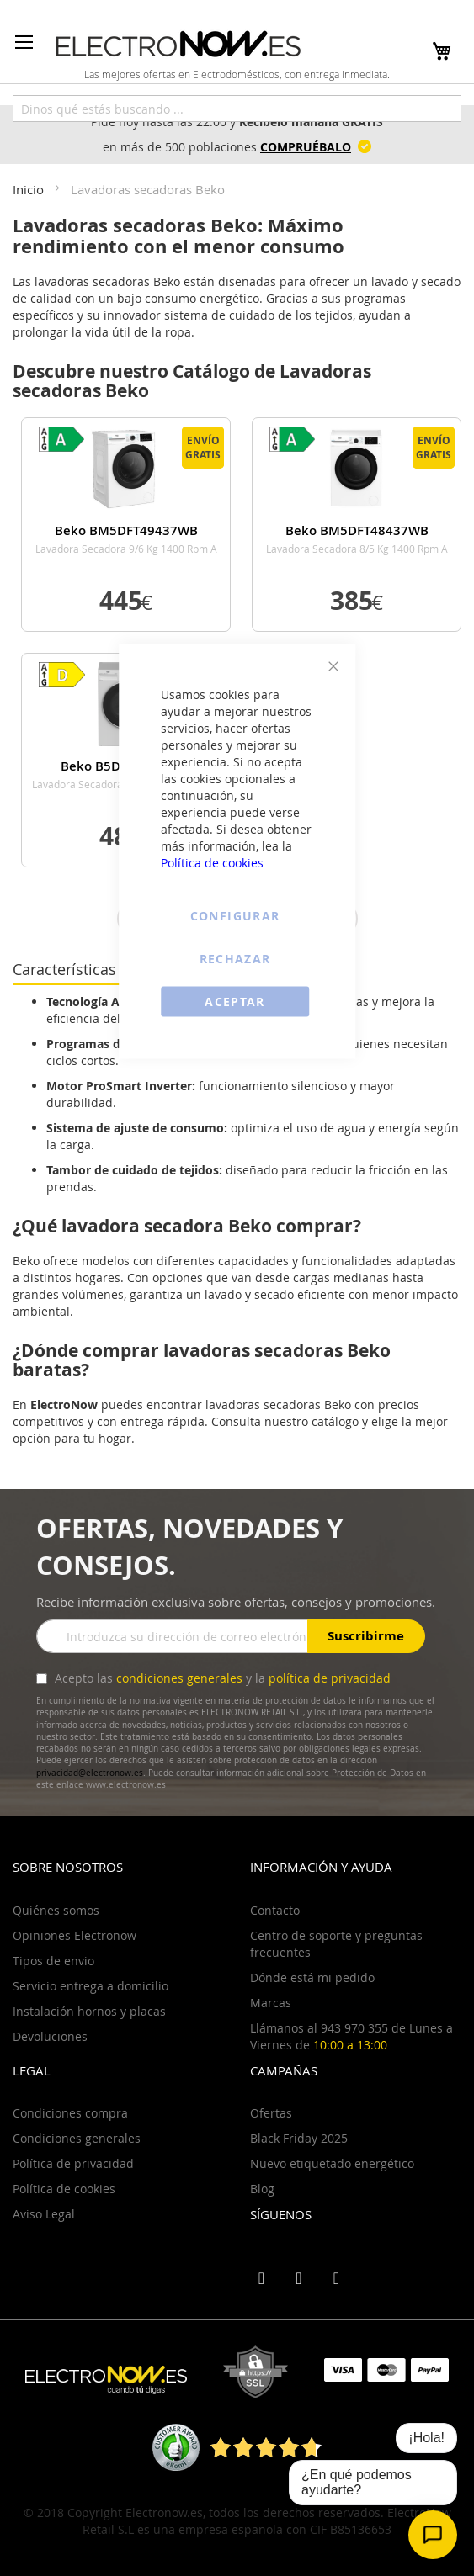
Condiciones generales (77, 2138)
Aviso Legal (44, 2214)
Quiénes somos (56, 1910)
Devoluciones (50, 2036)
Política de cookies (212, 863)
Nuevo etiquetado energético (332, 2163)
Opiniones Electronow (74, 1935)
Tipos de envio (53, 1961)
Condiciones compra (70, 2113)
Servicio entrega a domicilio (90, 1986)
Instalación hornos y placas (89, 2011)
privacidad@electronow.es (89, 1773)
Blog (262, 2189)
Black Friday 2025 (299, 2138)
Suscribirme (366, 1636)
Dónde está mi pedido (312, 1977)
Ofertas (271, 2113)
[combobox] (237, 108)
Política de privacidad (73, 2163)
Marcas (270, 2003)
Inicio (30, 189)
